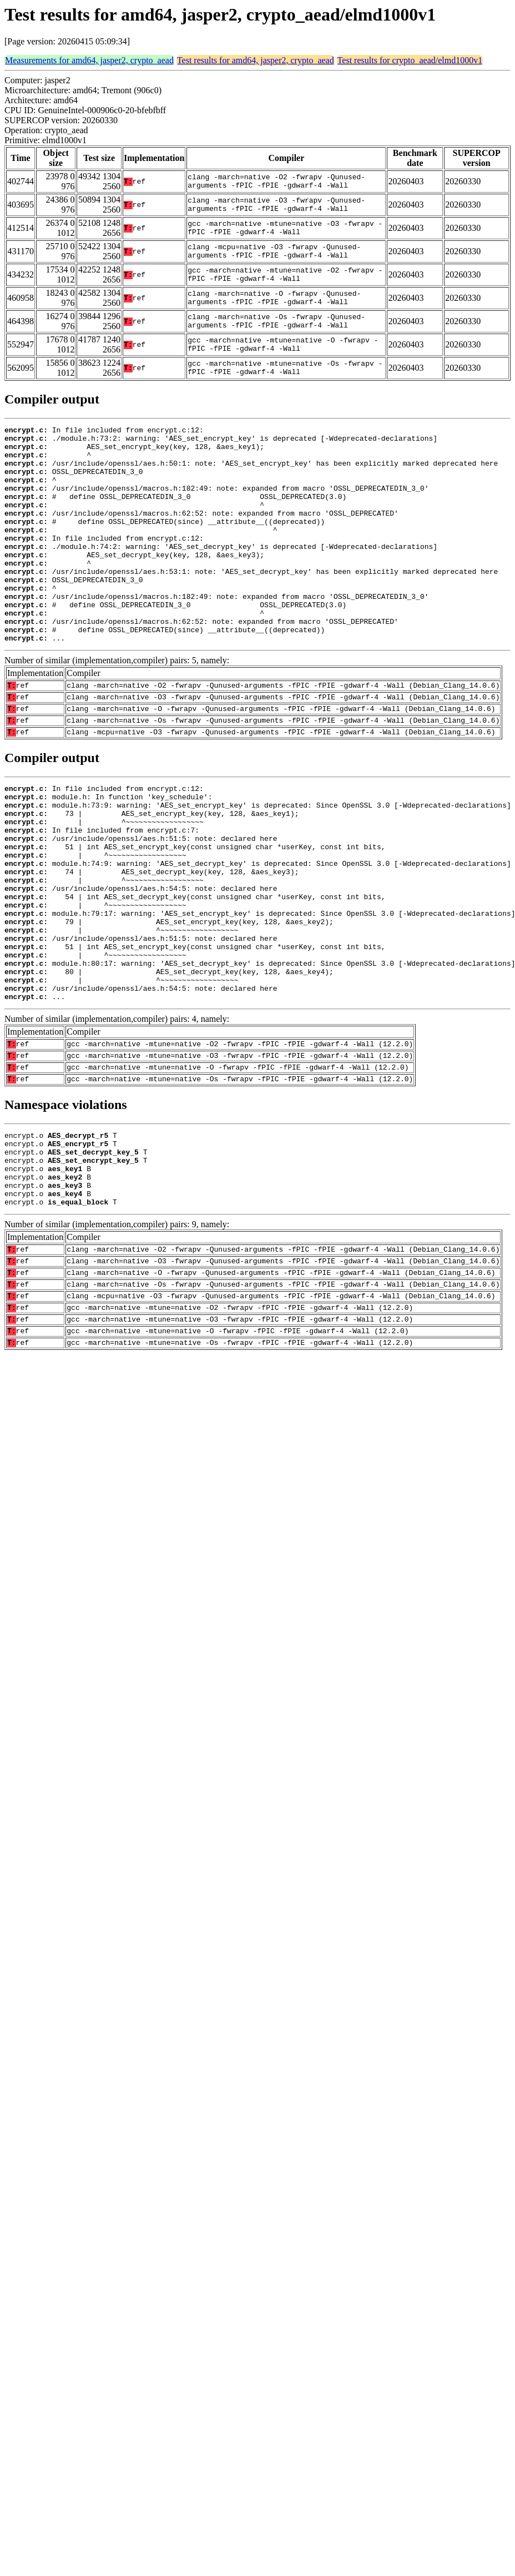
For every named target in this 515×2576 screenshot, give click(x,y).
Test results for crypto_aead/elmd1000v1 (409, 60)
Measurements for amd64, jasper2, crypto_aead (89, 60)
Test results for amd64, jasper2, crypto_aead (255, 60)
